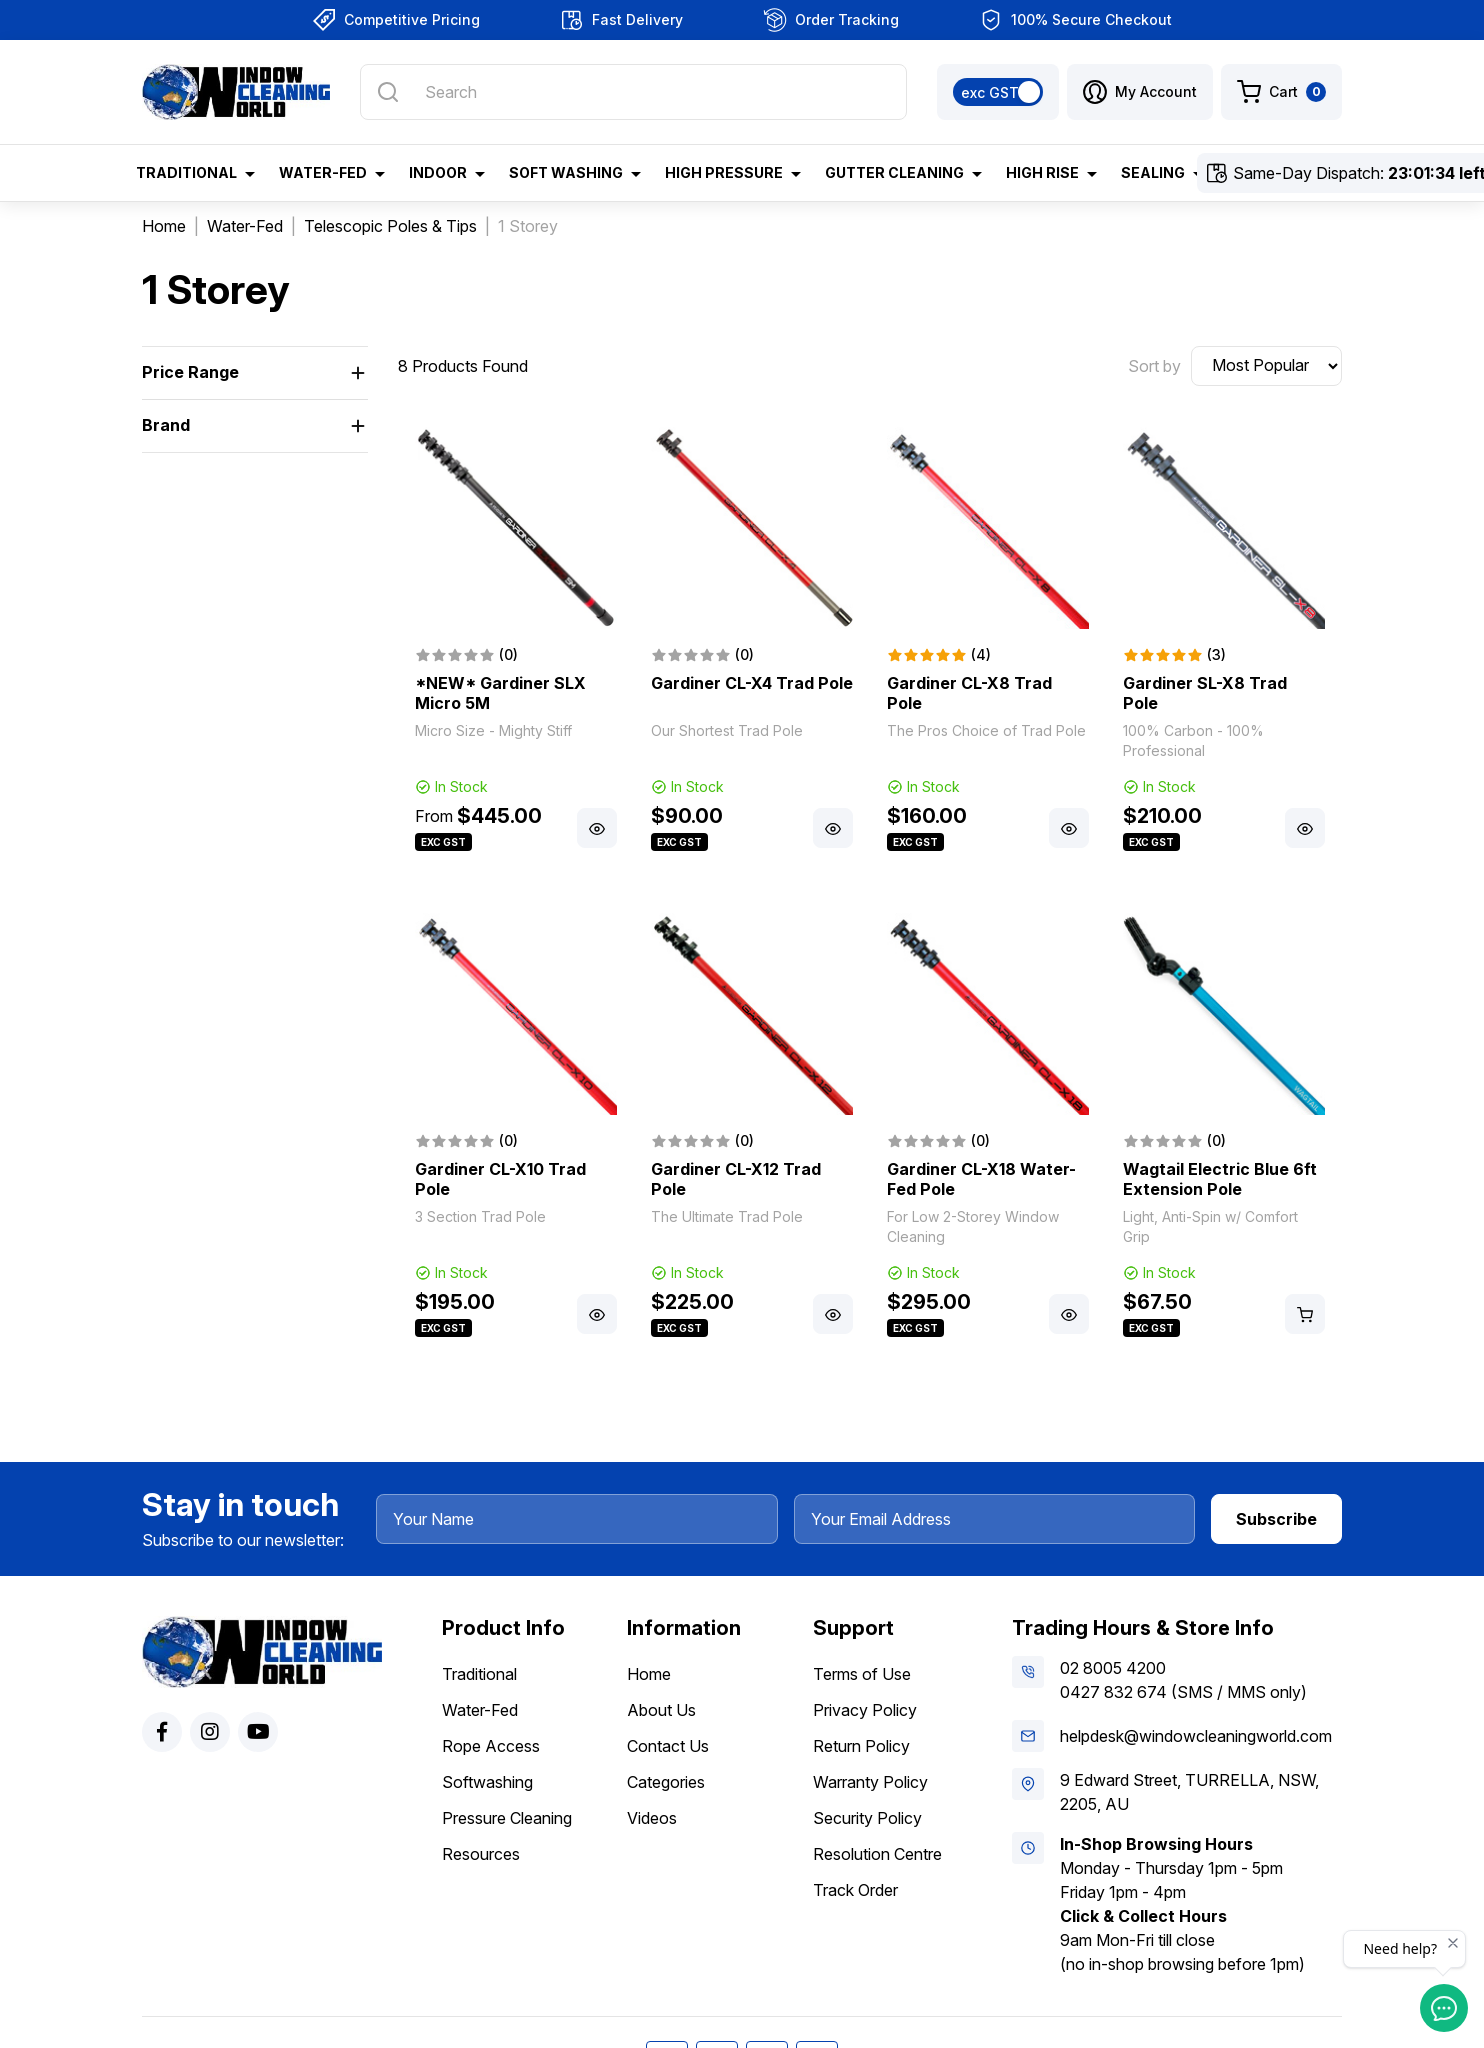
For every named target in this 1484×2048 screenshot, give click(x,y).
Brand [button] (166, 425)
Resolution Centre (877, 1854)
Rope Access (491, 1746)
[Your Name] (577, 1519)
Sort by (1154, 366)
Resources (481, 1854)
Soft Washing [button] (566, 172)
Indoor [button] (438, 172)
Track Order (855, 1890)
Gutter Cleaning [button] (894, 172)
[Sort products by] (1266, 366)
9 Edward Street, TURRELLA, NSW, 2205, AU (1189, 1792)
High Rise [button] (1042, 172)
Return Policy (861, 1746)
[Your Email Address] (995, 1519)
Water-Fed (480, 1710)
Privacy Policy (865, 1710)
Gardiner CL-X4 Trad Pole (752, 683)
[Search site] (388, 92)
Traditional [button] (186, 172)
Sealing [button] (1153, 172)
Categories (666, 1782)
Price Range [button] (190, 372)
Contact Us (668, 1746)
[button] (1140, 92)
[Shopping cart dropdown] (1281, 92)
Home (649, 1674)
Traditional (479, 1674)
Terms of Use (862, 1674)
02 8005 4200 (1113, 1668)
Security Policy (867, 1818)
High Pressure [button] (724, 172)
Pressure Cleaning (507, 1818)
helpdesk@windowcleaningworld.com (1196, 1736)
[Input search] (633, 92)
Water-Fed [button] (323, 172)
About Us (661, 1710)
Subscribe (1276, 1519)
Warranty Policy (870, 1782)
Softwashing (487, 1782)
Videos (652, 1818)
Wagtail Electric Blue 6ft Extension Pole (1220, 1179)
